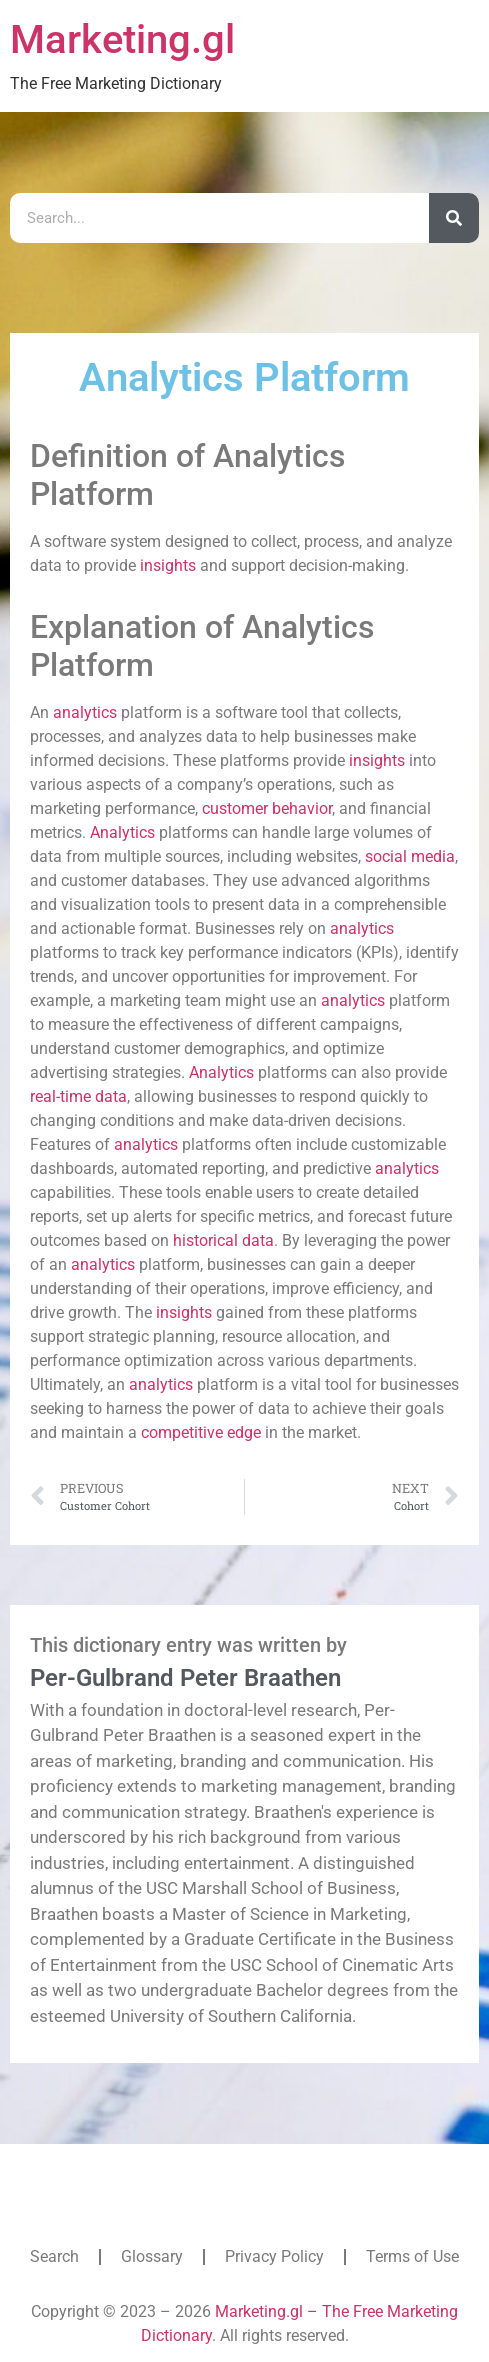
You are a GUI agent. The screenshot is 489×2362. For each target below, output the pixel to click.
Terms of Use (412, 2256)
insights (168, 565)
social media (410, 856)
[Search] (454, 218)
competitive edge (201, 1432)
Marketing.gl (122, 39)
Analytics (122, 832)
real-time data (78, 1096)
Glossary (152, 2256)
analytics (85, 712)
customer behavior (267, 808)
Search (54, 2256)
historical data (223, 1240)
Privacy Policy (274, 2256)
